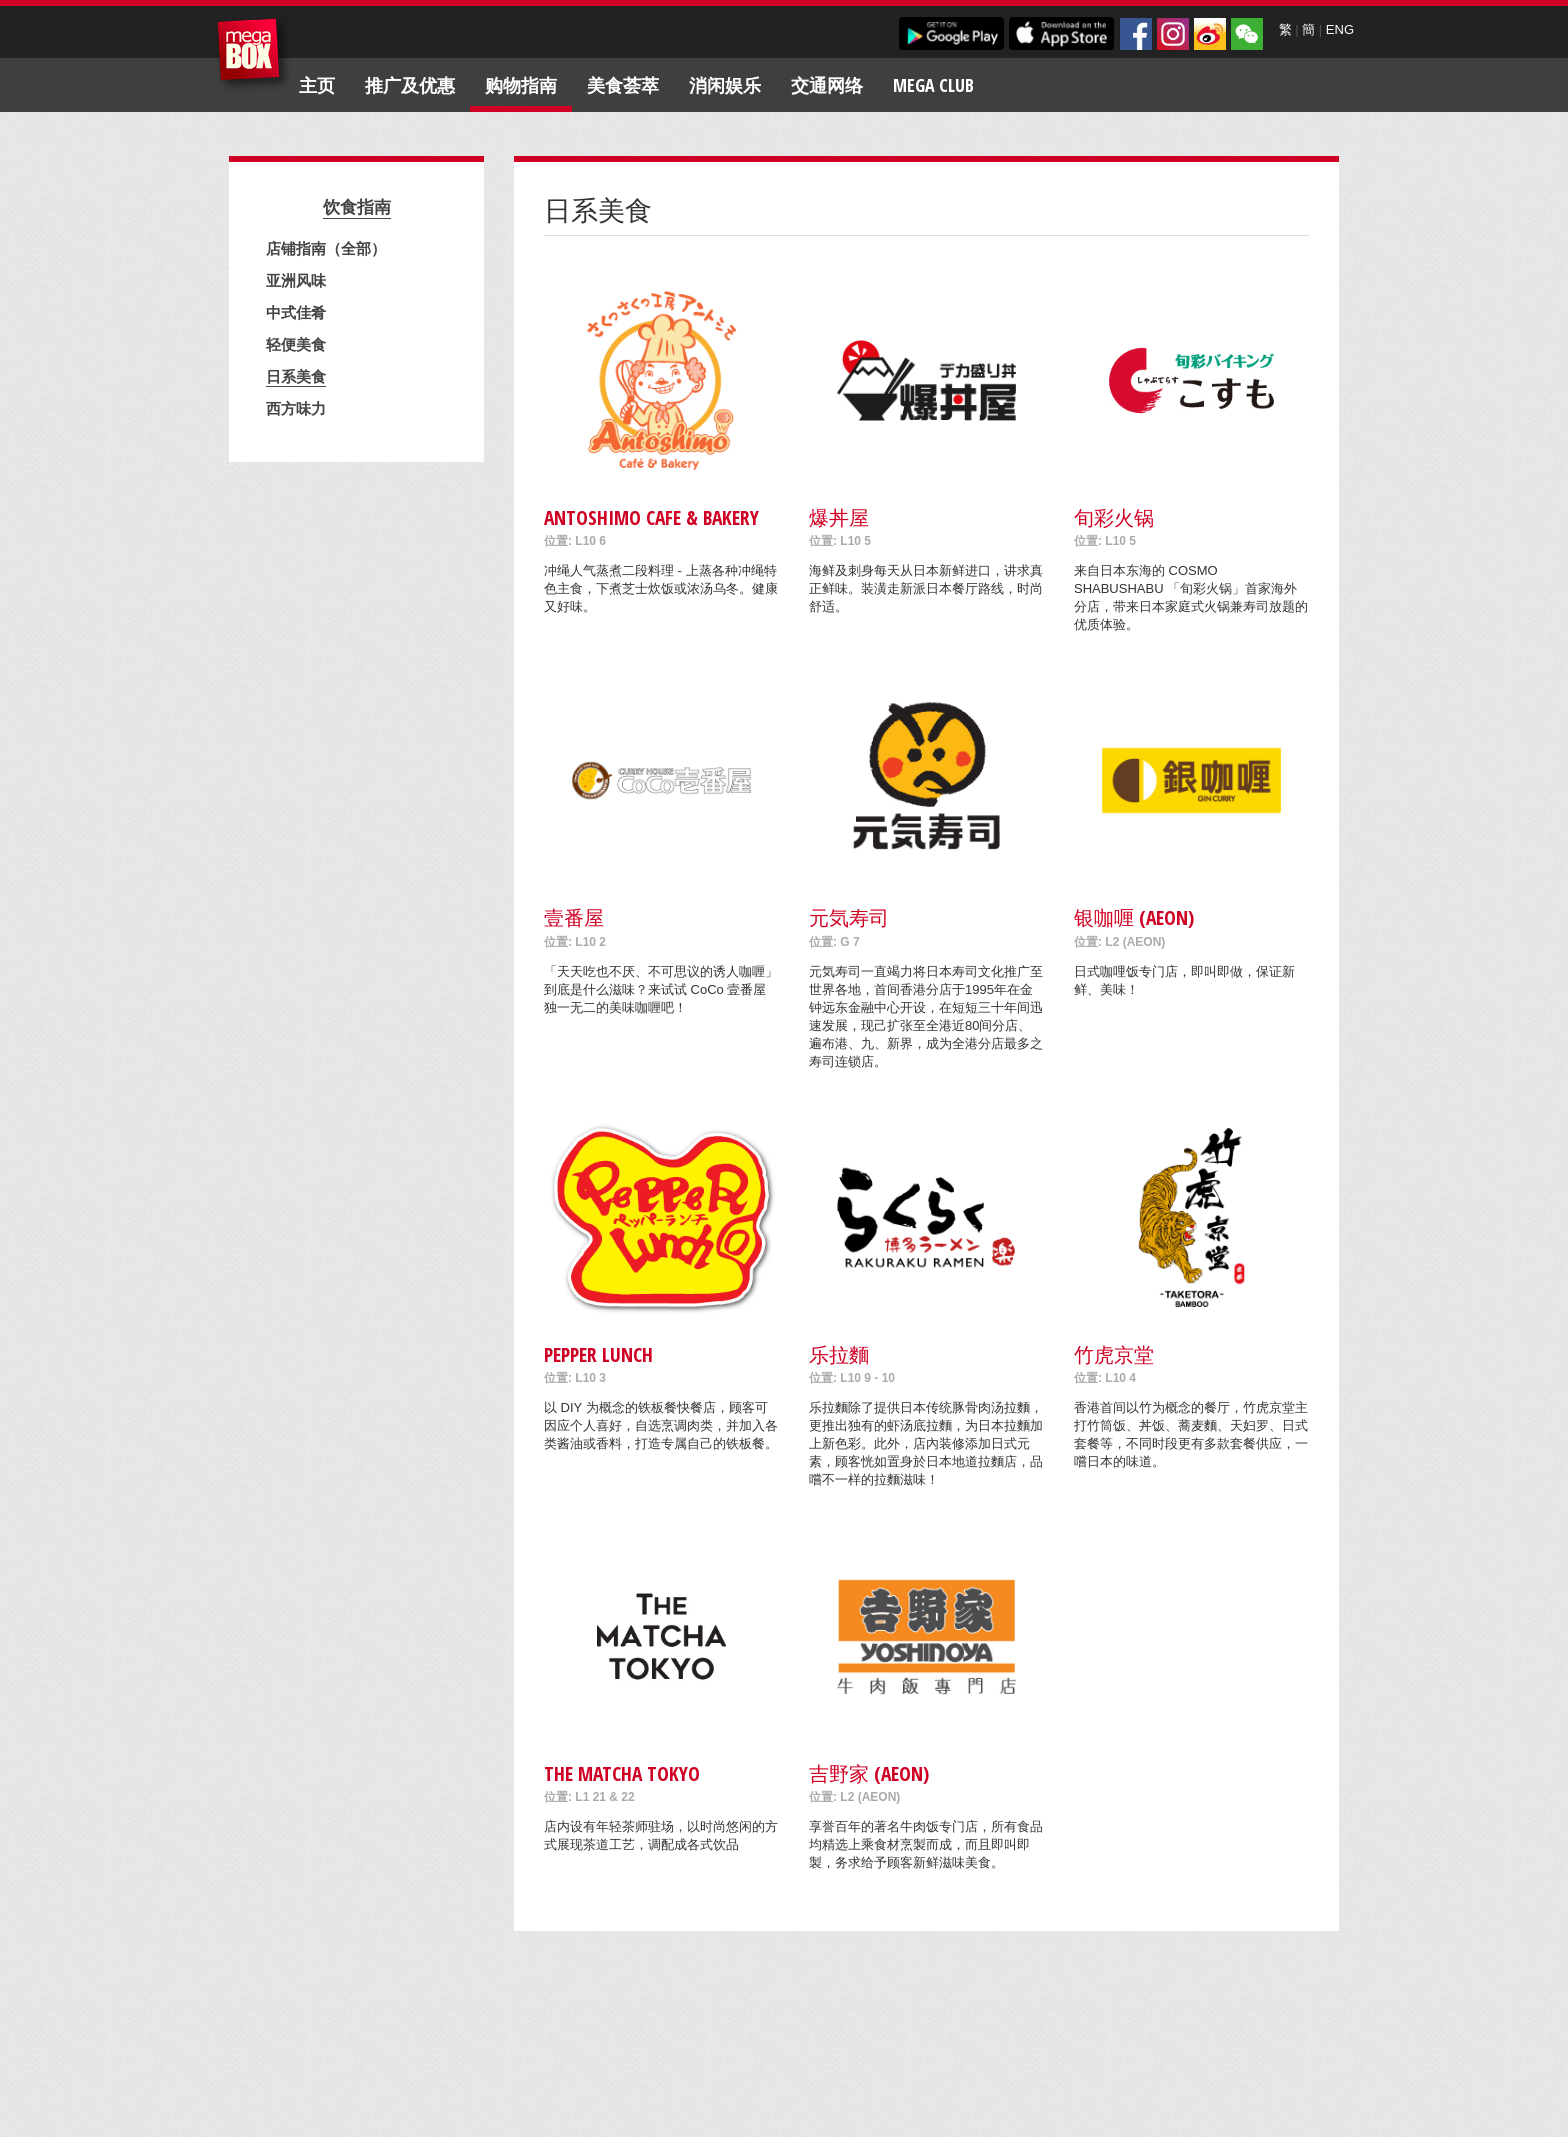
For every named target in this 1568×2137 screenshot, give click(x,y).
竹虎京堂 (1114, 1354)
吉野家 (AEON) (869, 1773)
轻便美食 (296, 344)
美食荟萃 (623, 85)
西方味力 (296, 408)
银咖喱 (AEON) (1134, 917)
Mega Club (933, 85)
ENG (1340, 29)
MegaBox (253, 54)
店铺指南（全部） (326, 248)
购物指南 (521, 85)
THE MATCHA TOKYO (622, 1773)
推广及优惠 (410, 85)
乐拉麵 (839, 1354)
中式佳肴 (296, 312)
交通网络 (827, 85)
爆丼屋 (839, 517)
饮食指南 (357, 206)
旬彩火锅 (1114, 517)
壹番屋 (574, 917)
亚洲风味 (296, 280)
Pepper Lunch (598, 1354)
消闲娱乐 (725, 85)
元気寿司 (849, 917)
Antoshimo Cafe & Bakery (651, 517)
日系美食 (296, 376)
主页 (317, 85)
